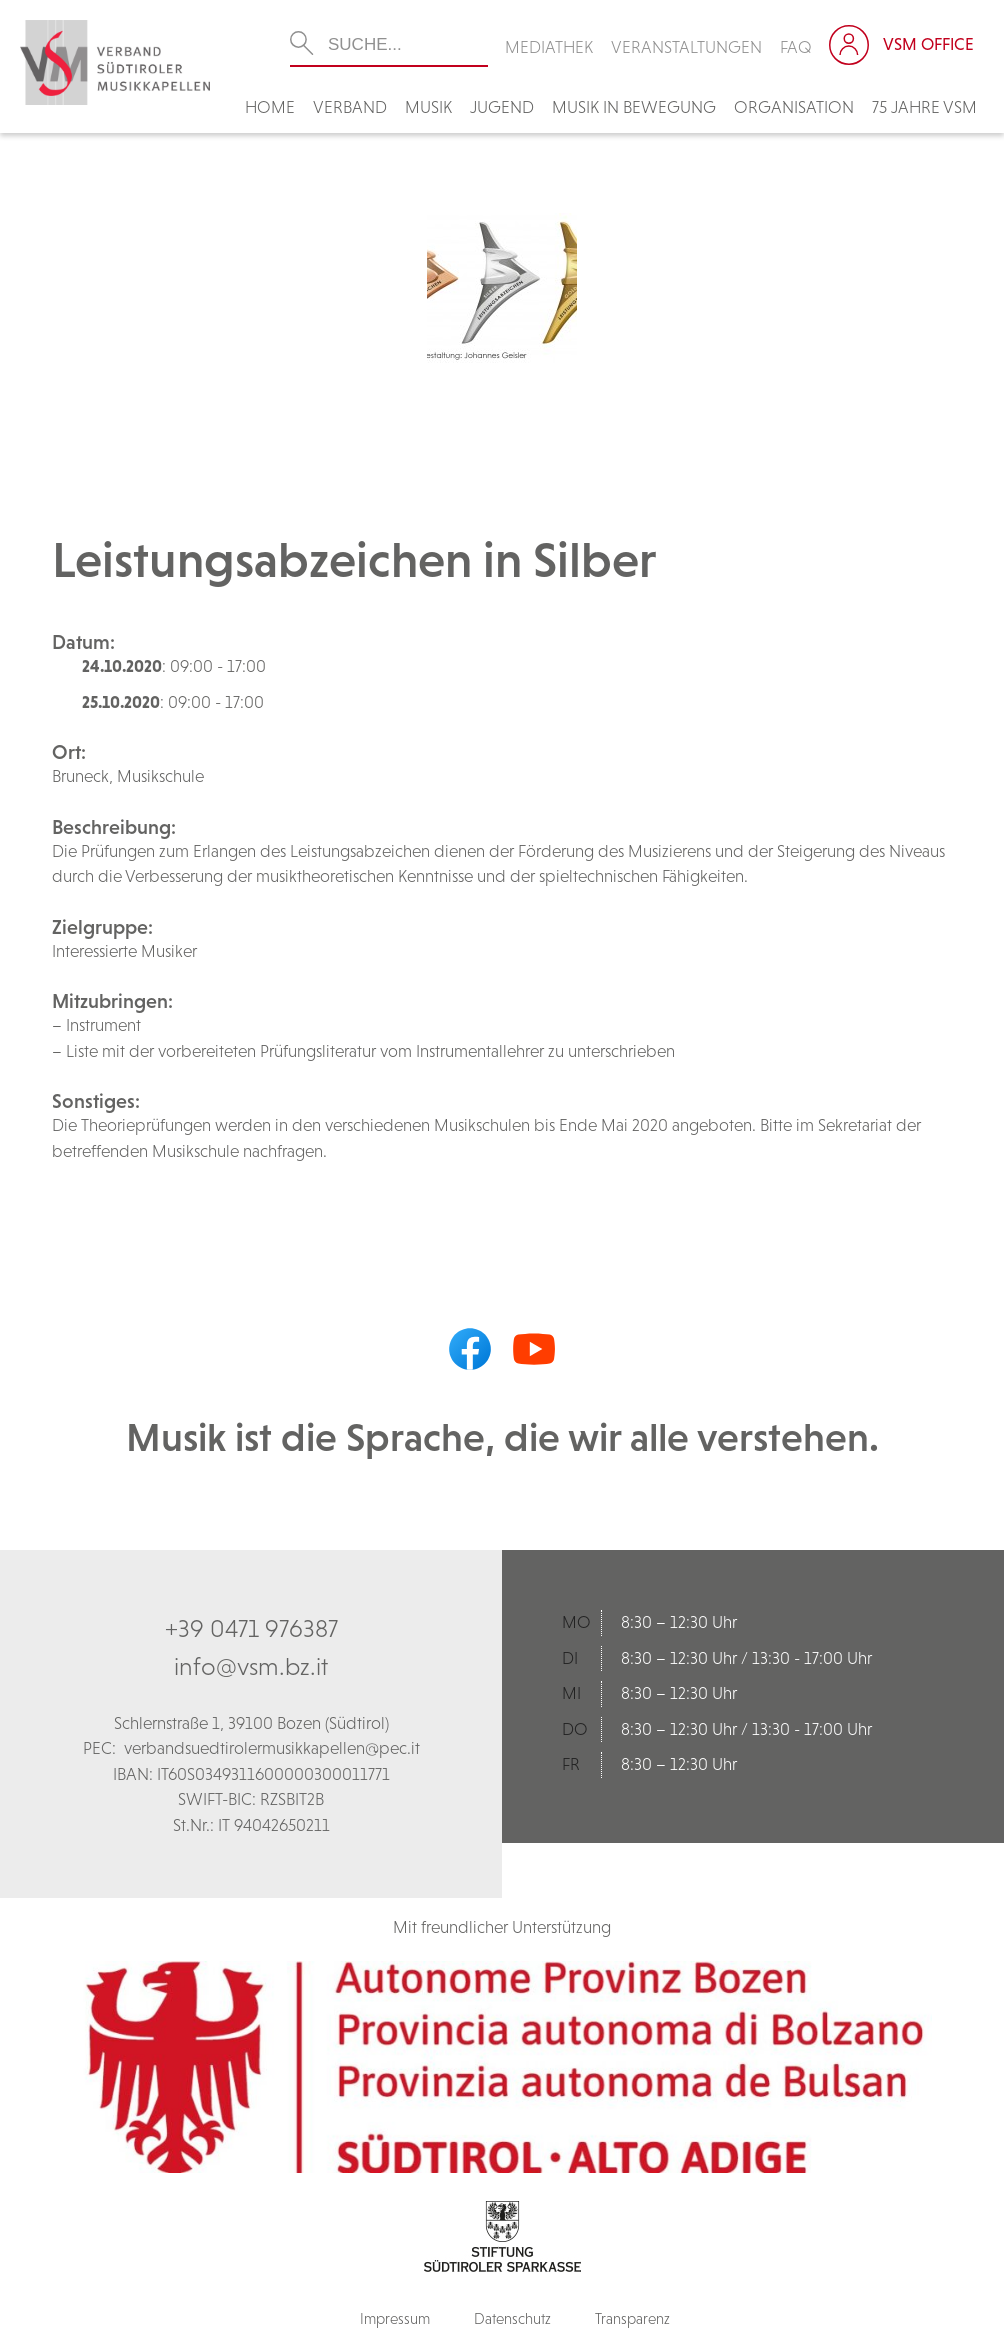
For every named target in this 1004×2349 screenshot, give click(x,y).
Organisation (794, 107)
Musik (428, 107)
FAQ (796, 47)
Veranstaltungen (686, 47)
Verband (350, 107)
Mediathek (549, 47)
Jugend (502, 107)
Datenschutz (512, 2318)
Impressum (395, 2318)
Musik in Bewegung (634, 107)
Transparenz (632, 2318)
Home (270, 107)
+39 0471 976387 (251, 1628)
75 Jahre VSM (924, 107)
